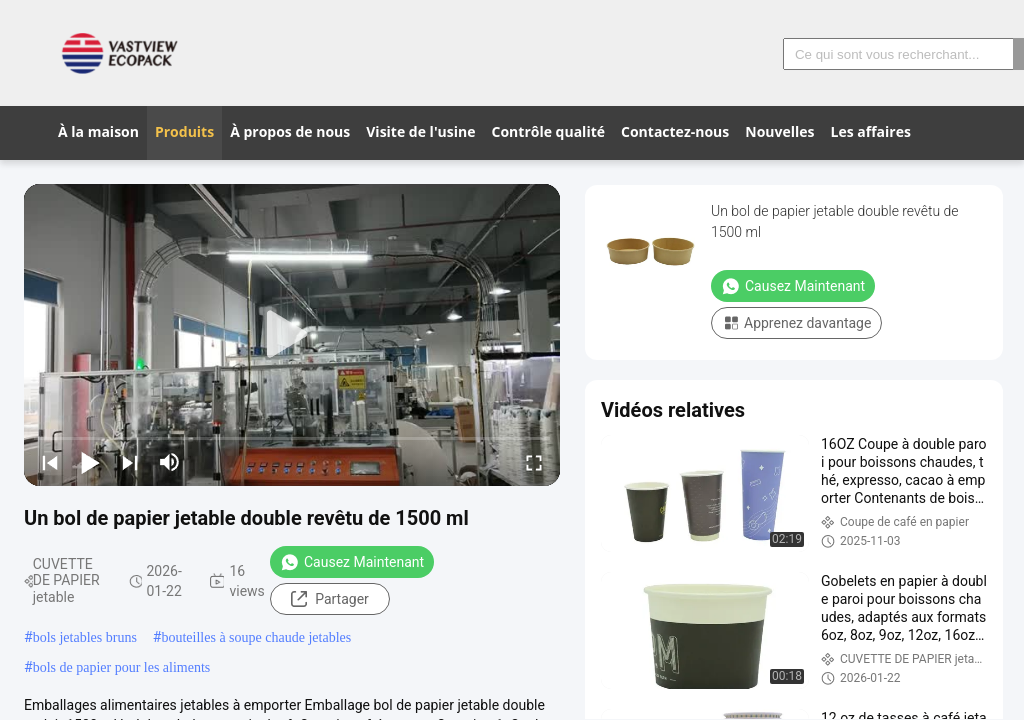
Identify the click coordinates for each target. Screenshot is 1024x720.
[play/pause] (90, 462)
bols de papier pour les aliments (122, 667)
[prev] (50, 462)
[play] (292, 335)
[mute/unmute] (170, 462)
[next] (130, 462)
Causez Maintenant (352, 562)
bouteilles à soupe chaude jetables (256, 637)
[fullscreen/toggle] (534, 462)
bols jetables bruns (85, 637)
